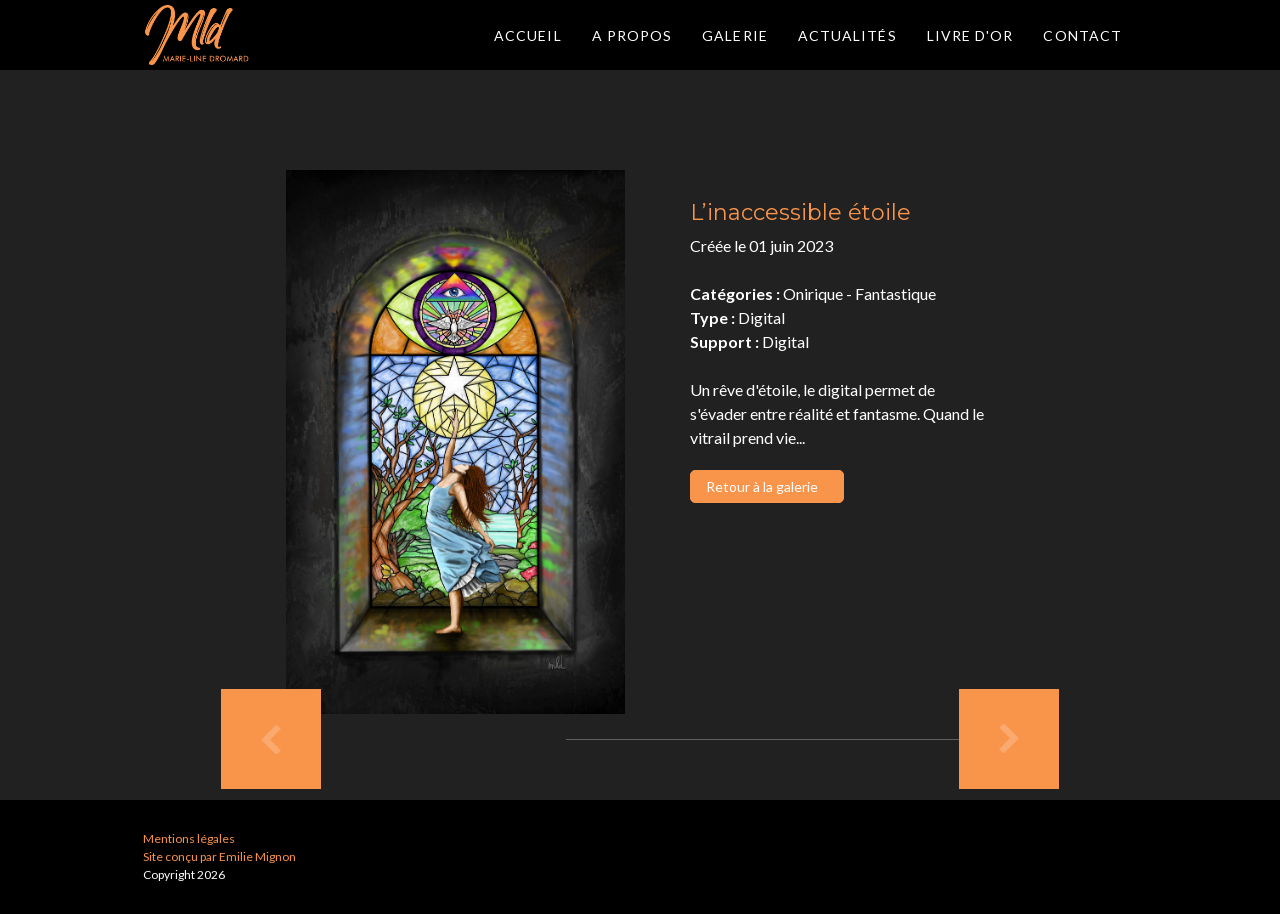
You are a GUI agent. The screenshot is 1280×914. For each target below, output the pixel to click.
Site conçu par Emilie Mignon (219, 856)
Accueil (528, 35)
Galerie (735, 35)
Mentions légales (189, 838)
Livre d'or (970, 35)
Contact (1082, 35)
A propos (632, 35)
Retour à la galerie (762, 486)
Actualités (847, 35)
